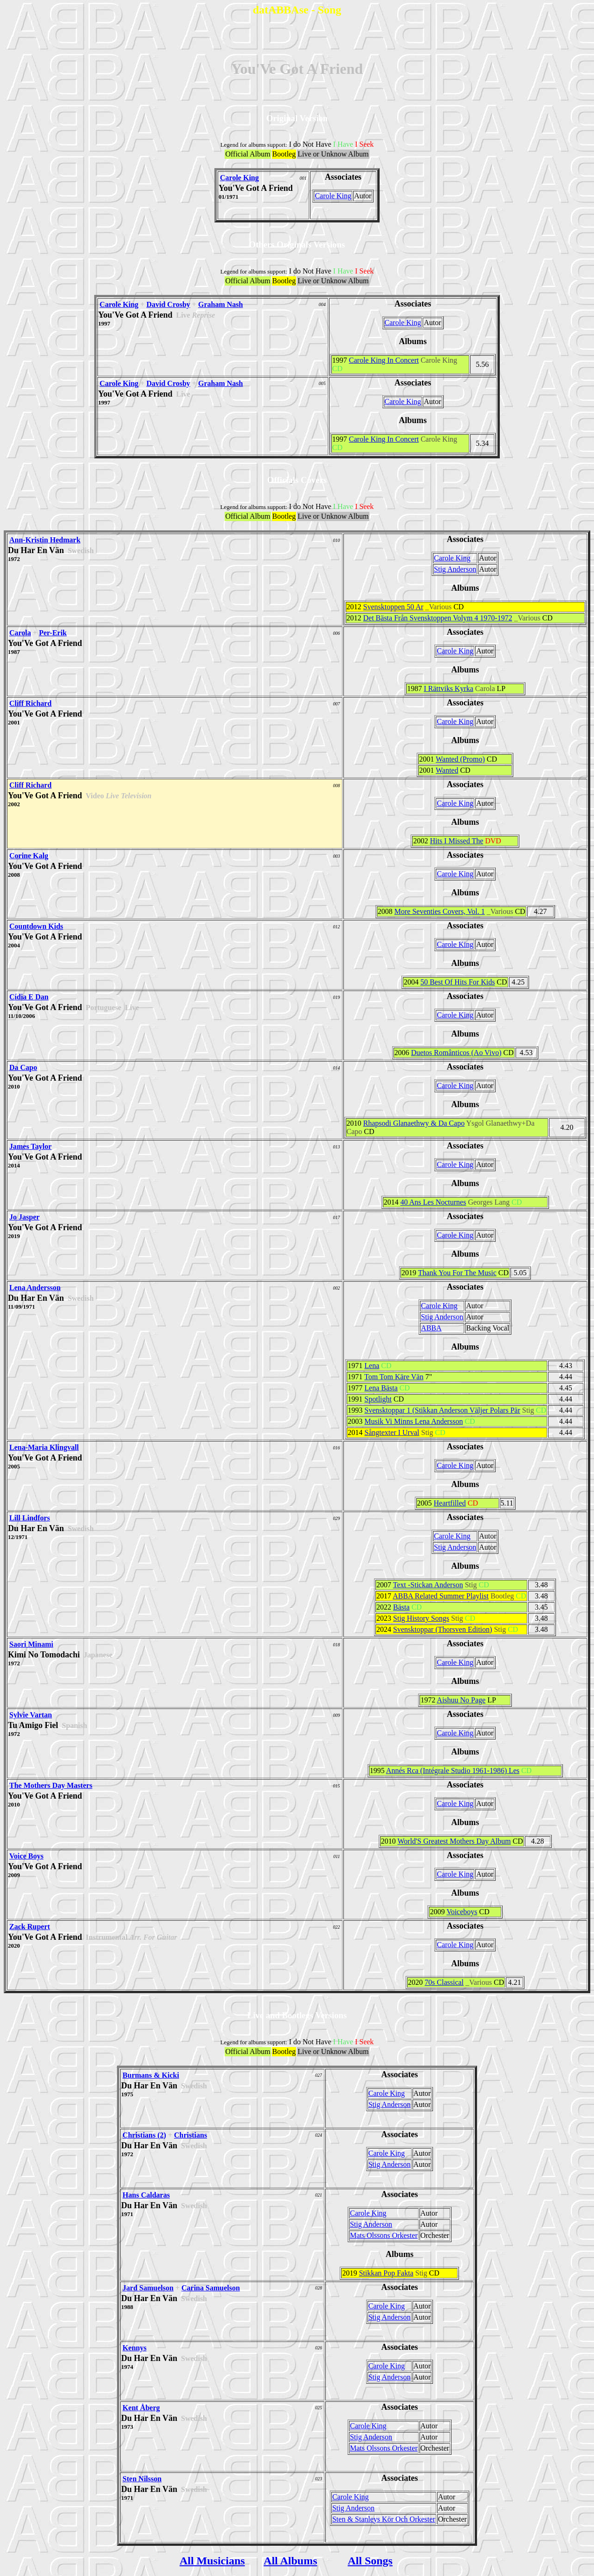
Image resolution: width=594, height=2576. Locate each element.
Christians (190, 2135)
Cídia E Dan (28, 997)
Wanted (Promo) (460, 759)
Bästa (401, 1607)
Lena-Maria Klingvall (44, 1447)
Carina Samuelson (210, 2288)
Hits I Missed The (456, 841)
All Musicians (212, 2561)
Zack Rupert (29, 1926)
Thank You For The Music (457, 1273)
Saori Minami (31, 1644)
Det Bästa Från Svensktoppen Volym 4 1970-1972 (437, 618)
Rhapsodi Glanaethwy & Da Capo (414, 1123)
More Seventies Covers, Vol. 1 (439, 911)
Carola (20, 633)
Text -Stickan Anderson (428, 1585)
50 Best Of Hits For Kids (457, 982)
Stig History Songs (421, 1618)
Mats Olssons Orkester (384, 2235)
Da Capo (23, 1067)
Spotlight (378, 1399)
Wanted (447, 770)
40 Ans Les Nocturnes (433, 1202)
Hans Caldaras (146, 2195)
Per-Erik (53, 633)
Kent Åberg (141, 2408)
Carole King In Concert (384, 360)
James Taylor (30, 1146)
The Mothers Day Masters (50, 1785)
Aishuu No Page (461, 1700)
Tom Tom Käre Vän (393, 1377)
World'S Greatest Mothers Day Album (454, 1841)
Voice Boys (26, 1856)
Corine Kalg (28, 856)
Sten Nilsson (142, 2479)
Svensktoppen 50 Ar (393, 607)
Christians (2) (144, 2135)
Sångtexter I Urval (391, 1432)
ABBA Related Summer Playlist (441, 1596)
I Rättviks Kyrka (448, 688)
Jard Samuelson (148, 2288)
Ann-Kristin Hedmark (44, 540)
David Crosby (168, 304)
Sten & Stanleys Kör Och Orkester (383, 2519)
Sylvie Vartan (30, 1715)
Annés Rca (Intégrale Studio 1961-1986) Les (452, 1770)
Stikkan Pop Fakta (386, 2273)
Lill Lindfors (29, 1518)
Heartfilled (450, 1503)
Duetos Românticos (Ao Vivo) (456, 1052)
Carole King (239, 178)
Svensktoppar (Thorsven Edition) (442, 1629)
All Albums (290, 2561)
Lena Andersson (35, 1287)
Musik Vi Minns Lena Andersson (413, 1421)
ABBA (431, 1328)
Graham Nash (220, 304)
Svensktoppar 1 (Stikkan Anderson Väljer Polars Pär (442, 1410)
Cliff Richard (30, 703)
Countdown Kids (36, 926)
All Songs (370, 2561)
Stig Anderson (455, 569)
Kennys (135, 2348)
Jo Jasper (24, 1217)
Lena (371, 1366)
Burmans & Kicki (151, 2075)
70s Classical (444, 1982)
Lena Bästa (381, 1388)
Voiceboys (461, 1912)
